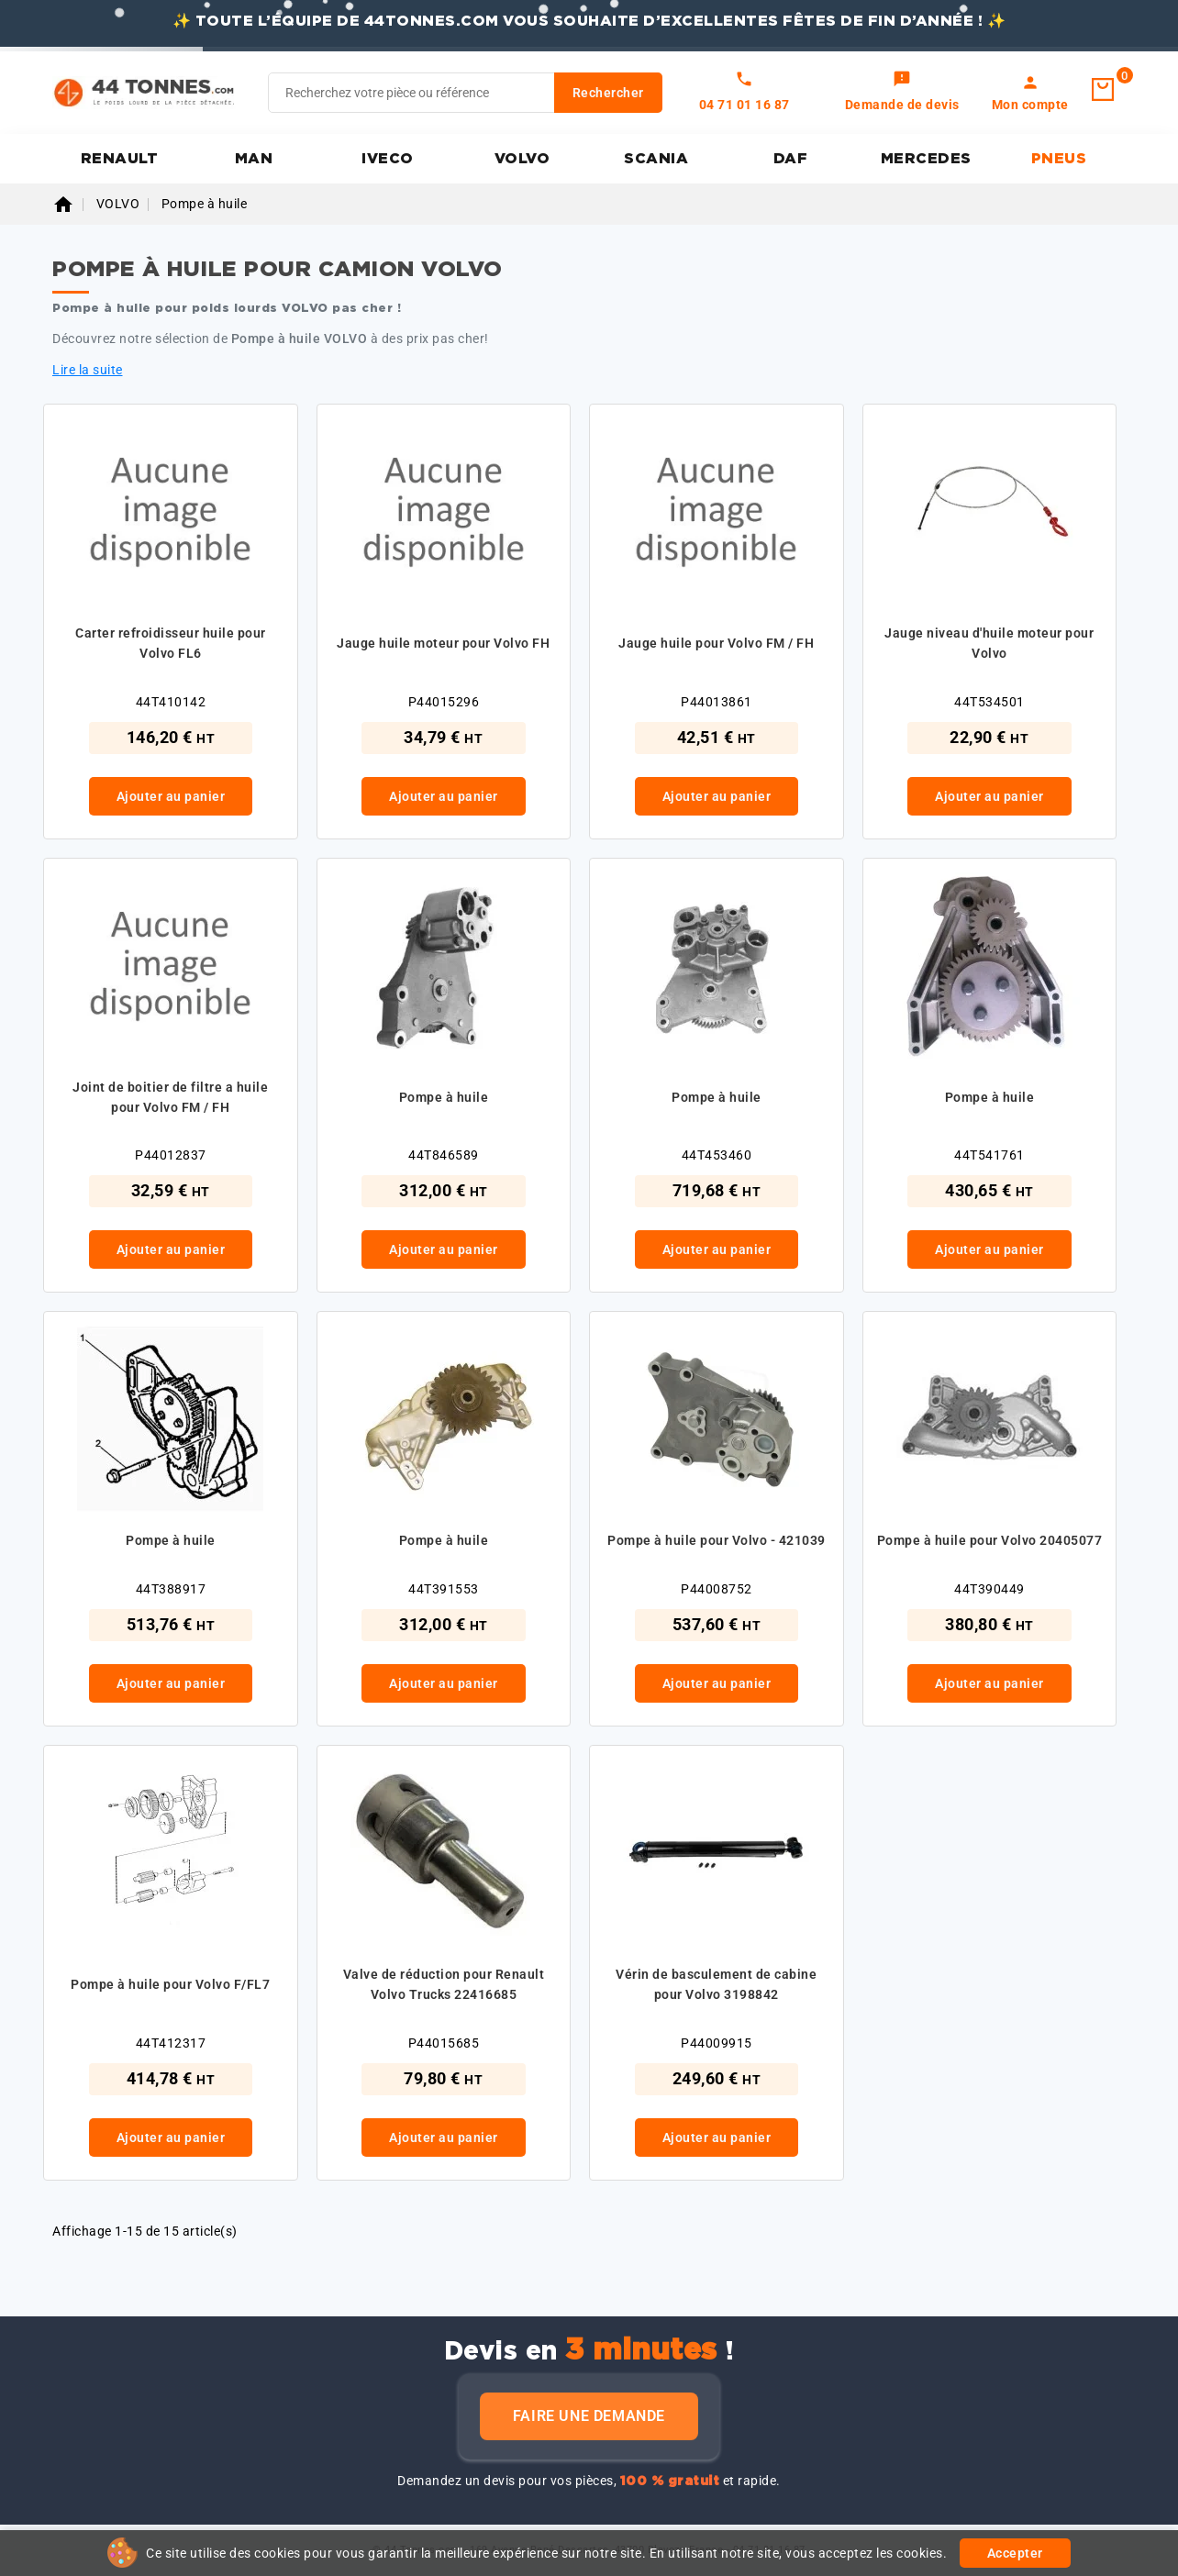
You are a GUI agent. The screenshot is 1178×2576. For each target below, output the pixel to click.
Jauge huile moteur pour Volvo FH (443, 643)
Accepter (1015, 2553)
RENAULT (120, 158)
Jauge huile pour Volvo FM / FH (716, 643)
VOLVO (522, 158)
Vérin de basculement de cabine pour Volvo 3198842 (716, 1984)
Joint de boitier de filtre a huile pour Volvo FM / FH (170, 1097)
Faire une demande (589, 2416)
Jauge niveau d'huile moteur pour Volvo (989, 643)
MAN (254, 158)
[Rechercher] (465, 92)
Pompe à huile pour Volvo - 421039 (716, 1540)
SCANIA (656, 158)
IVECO (387, 158)
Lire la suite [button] (87, 369)
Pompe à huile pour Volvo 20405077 (990, 1540)
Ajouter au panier (171, 796)
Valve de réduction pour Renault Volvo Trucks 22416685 (444, 1984)
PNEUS (1059, 158)
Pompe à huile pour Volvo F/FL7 (170, 1984)
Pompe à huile (444, 1097)
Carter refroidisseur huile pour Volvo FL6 (170, 643)
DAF (790, 158)
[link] (902, 93)
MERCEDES (926, 158)
